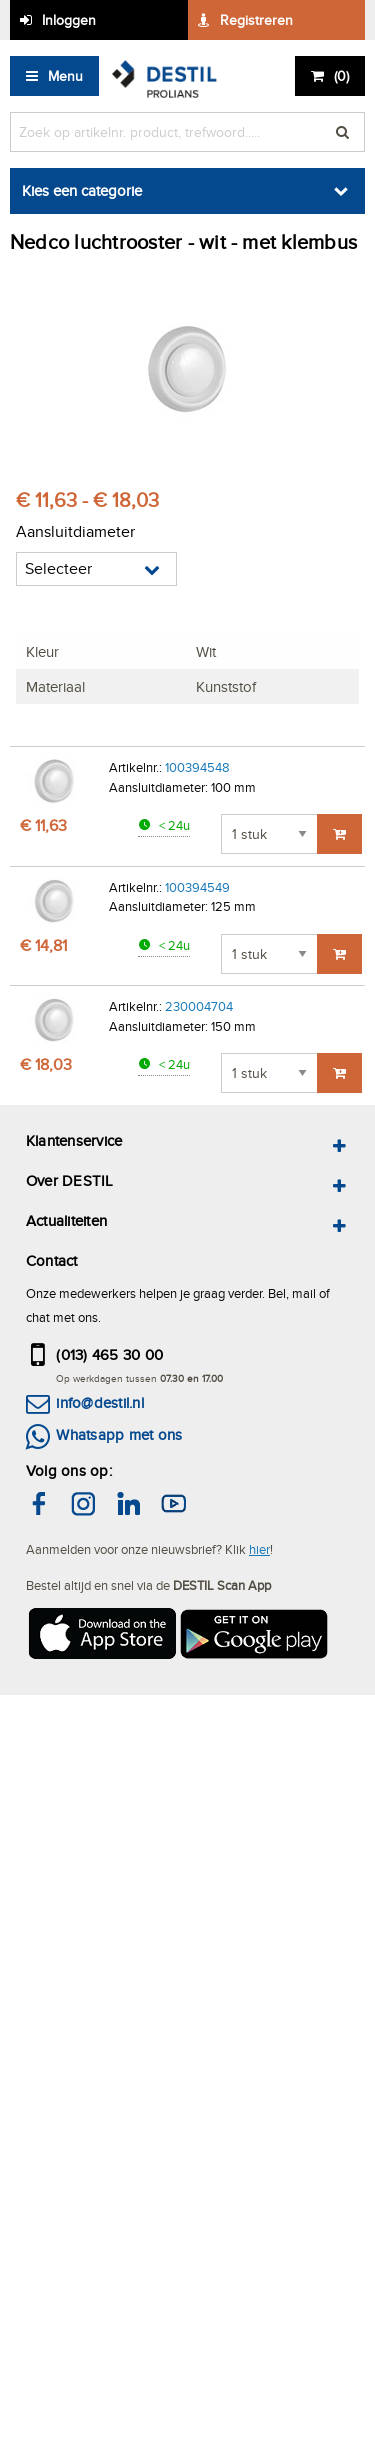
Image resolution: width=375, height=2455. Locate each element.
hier (259, 1549)
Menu (65, 76)
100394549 (197, 887)
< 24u (173, 825)
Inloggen (69, 20)
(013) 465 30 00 (109, 1354)
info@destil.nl (99, 1402)
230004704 (199, 1006)
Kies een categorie (82, 190)
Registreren (256, 20)
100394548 (197, 767)
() (341, 76)
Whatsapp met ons (119, 1434)
